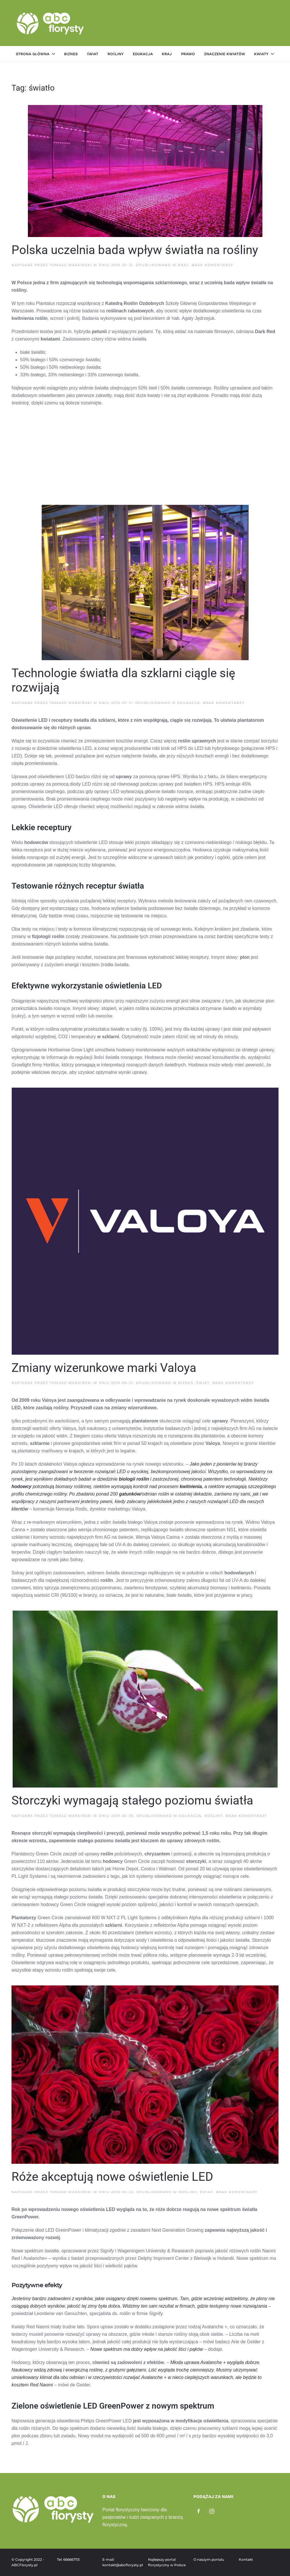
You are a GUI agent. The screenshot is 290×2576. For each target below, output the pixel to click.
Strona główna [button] (35, 54)
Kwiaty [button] (264, 54)
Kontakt (246, 2559)
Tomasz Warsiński (70, 265)
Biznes (71, 54)
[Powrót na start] (51, 23)
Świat (92, 54)
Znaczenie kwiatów (224, 54)
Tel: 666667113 (68, 2559)
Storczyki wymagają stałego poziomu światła (132, 1800)
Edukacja (143, 54)
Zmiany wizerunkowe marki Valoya (103, 1368)
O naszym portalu (208, 2559)
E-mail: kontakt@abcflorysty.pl (122, 2562)
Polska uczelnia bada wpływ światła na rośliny (134, 250)
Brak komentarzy (212, 265)
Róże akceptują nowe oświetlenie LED (112, 2177)
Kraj (167, 54)
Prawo (188, 54)
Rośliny (115, 54)
